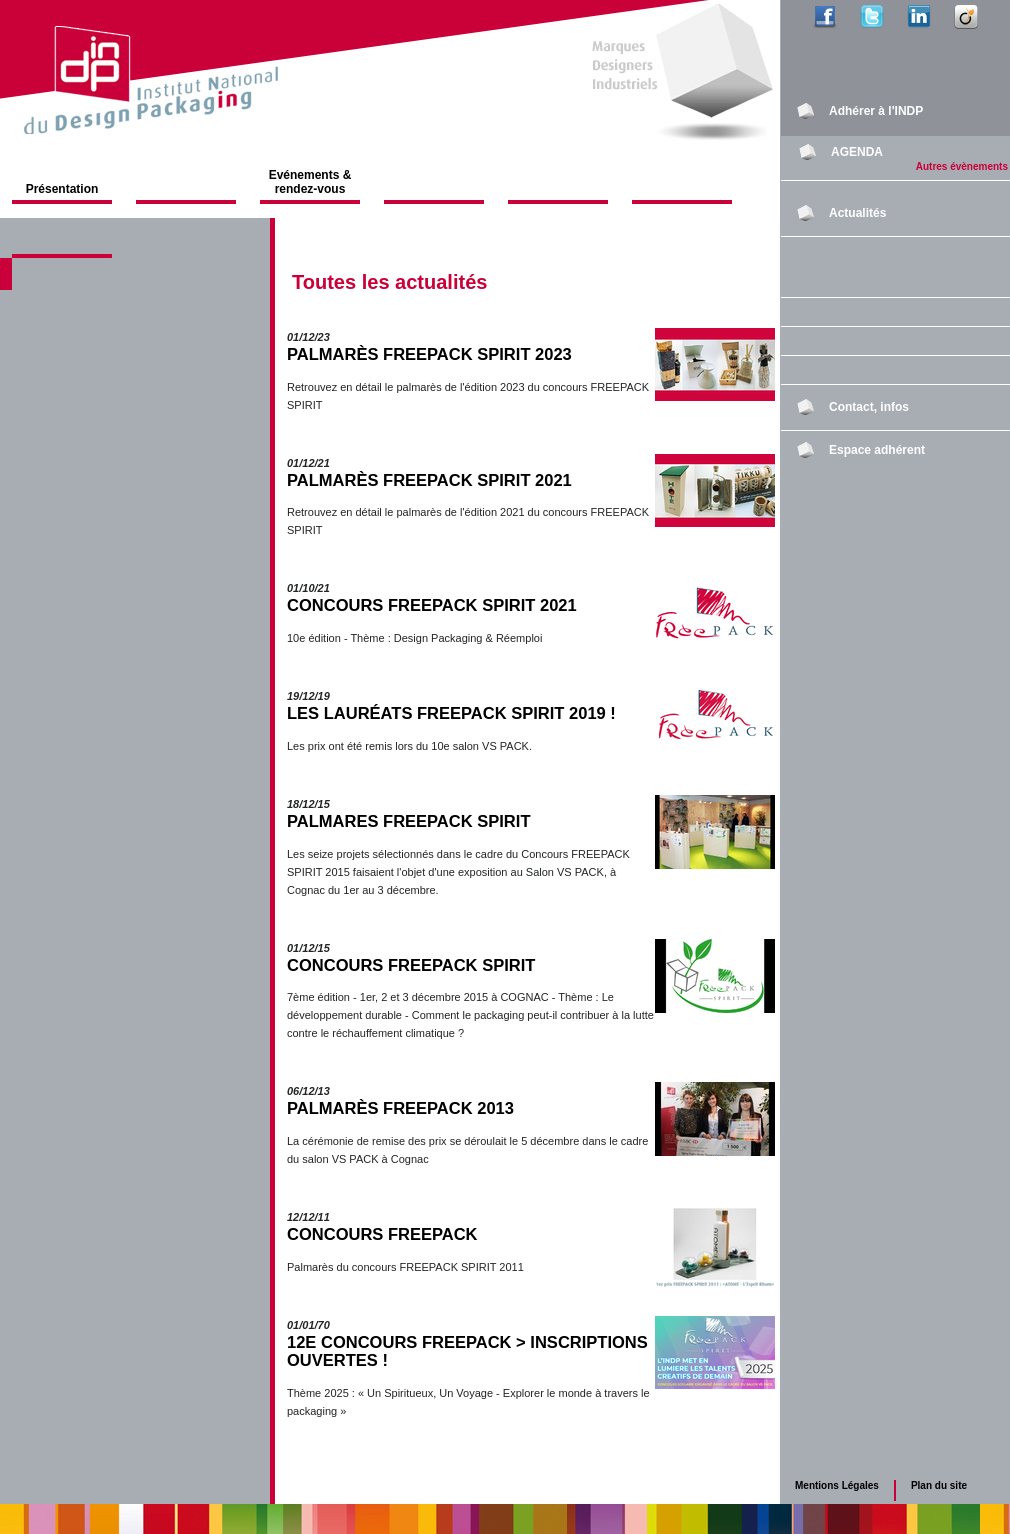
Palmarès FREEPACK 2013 (400, 1108)
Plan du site (939, 1485)
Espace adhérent (877, 450)
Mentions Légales (837, 1485)
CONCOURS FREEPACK (382, 1234)
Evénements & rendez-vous (310, 182)
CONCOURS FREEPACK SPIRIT (411, 965)
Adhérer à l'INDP (876, 111)
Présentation (62, 189)
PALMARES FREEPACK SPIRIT (408, 821)
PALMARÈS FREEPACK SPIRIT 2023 (429, 354)
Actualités (857, 213)
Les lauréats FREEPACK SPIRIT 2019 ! (451, 713)
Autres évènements (962, 166)
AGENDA (857, 152)
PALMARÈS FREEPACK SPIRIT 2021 (429, 480)
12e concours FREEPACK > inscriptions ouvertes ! (467, 1351)
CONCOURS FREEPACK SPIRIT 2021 (432, 605)
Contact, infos (869, 407)
